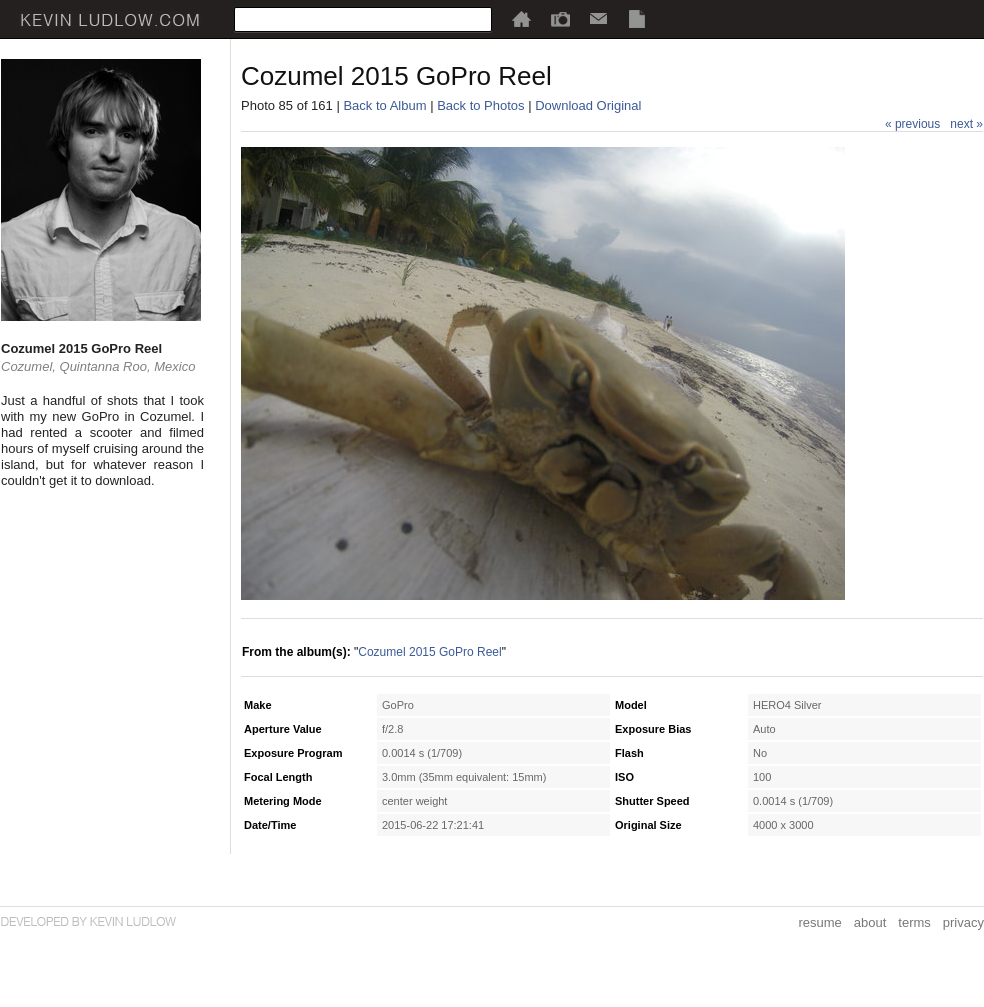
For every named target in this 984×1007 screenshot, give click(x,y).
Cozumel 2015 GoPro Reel (429, 652)
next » (966, 124)
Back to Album (384, 105)
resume (819, 922)
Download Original (588, 105)
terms (914, 922)
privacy (963, 922)
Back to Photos (480, 105)
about (870, 922)
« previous (912, 124)
